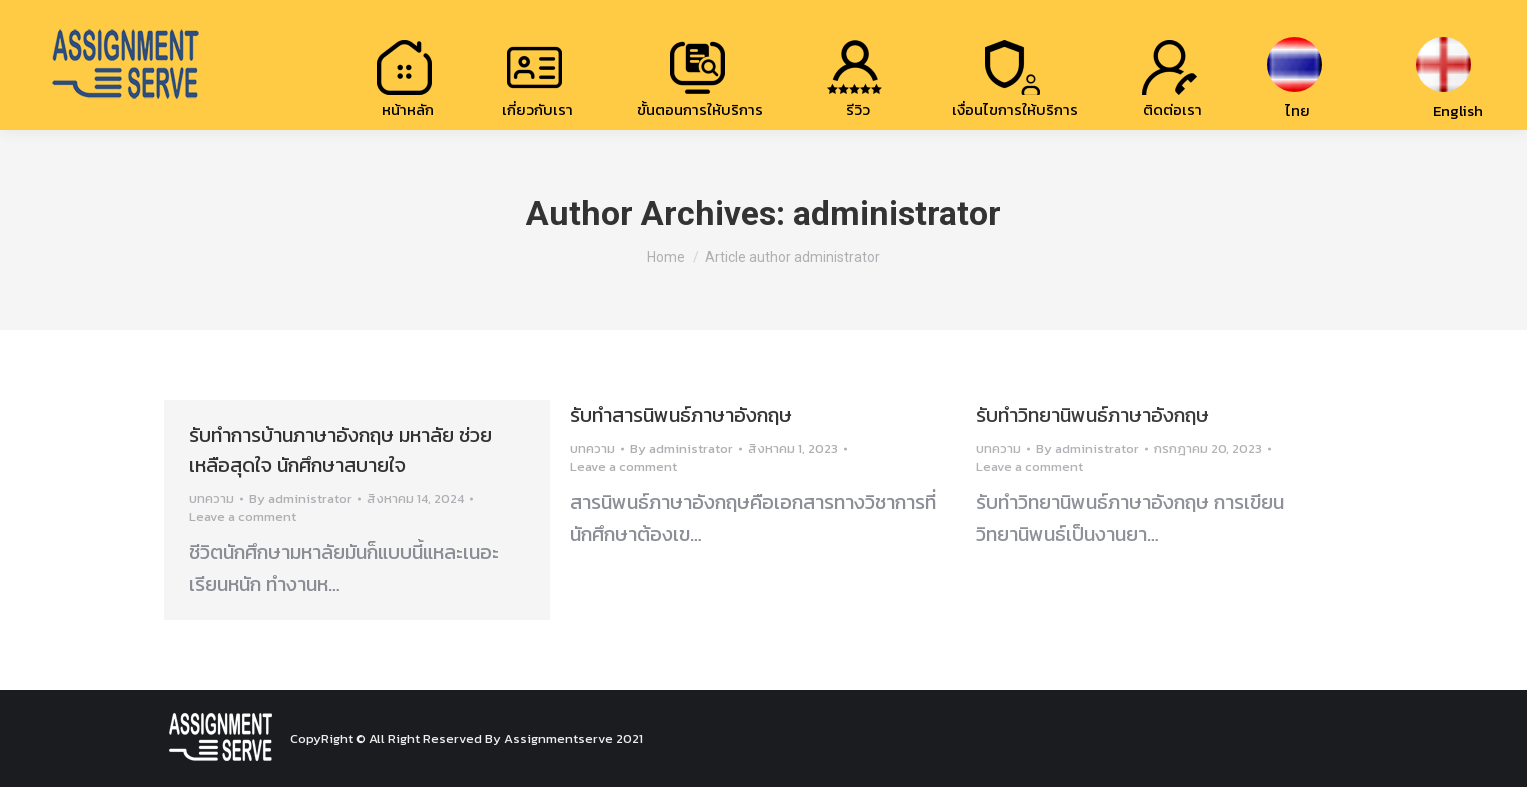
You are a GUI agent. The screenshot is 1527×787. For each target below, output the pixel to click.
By (300, 499)
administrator (897, 213)
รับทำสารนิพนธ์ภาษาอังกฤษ (681, 415)
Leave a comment (242, 517)
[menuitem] (407, 77)
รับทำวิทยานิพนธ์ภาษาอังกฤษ (1092, 415)
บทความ (211, 498)
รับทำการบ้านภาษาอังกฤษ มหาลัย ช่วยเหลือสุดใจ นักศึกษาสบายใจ (340, 450)
